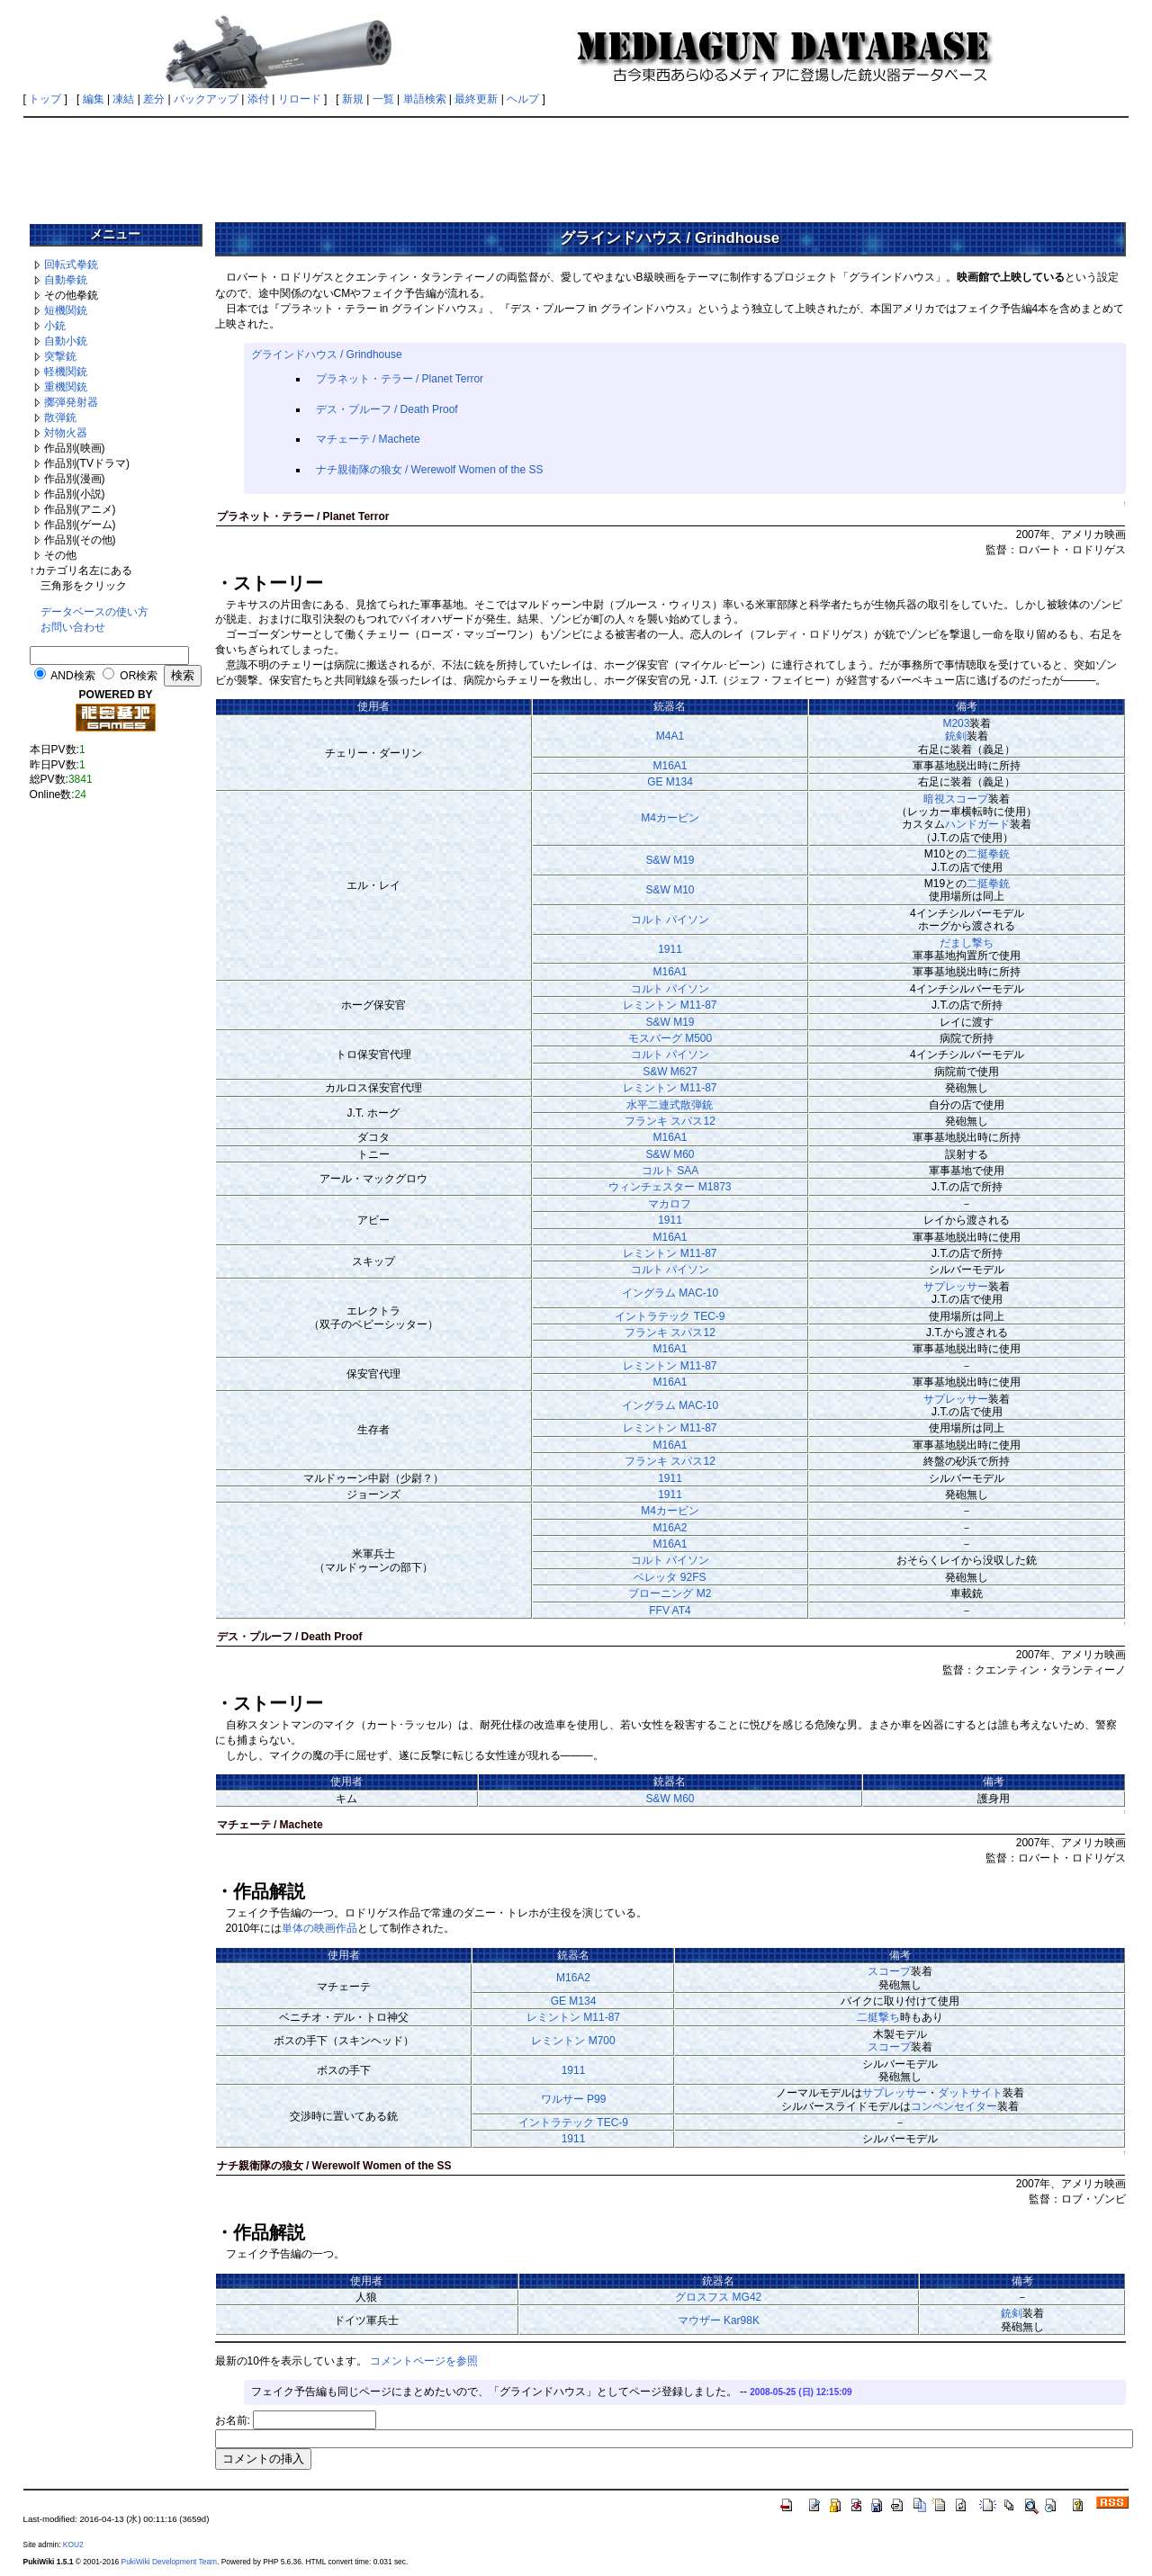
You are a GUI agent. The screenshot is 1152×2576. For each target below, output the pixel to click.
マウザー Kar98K (719, 2320)
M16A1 (669, 765)
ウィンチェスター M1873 (669, 1186)
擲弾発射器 (71, 402)
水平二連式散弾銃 (669, 1105)
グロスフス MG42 (718, 2297)
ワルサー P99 (574, 2099)
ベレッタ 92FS (670, 1577)
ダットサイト (970, 2093)
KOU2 (73, 2544)
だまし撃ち (967, 943)
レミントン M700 (573, 2040)
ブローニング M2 (669, 1593)
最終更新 (476, 99)
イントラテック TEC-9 (669, 1316)
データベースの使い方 (94, 612)
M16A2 (669, 1527)
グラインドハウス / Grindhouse (326, 354)
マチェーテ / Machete (368, 439)
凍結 (123, 99)
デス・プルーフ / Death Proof (387, 409)
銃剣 (956, 736)
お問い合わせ (72, 627)
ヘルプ (523, 99)
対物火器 (65, 432)
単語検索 (424, 99)
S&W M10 (669, 890)
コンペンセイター (954, 2106)
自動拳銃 (65, 280)
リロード (299, 99)
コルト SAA (670, 1170)
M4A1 (670, 736)
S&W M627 (670, 1071)
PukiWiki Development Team (169, 2561)
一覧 (383, 99)
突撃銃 (60, 356)
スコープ (889, 1971)
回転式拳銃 (71, 264)
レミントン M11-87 (669, 1005)
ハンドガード (977, 824)
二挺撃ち (878, 2017)
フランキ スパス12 (670, 1121)
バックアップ (206, 99)
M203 (955, 723)
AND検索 (72, 675)
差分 (154, 99)
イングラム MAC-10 (670, 1293)
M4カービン (670, 818)
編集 (93, 99)
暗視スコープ (955, 799)
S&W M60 (669, 1154)
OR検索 (139, 675)
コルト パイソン (670, 919)
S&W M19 (669, 860)
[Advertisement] (576, 163)
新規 (353, 99)
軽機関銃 (65, 371)
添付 (258, 99)
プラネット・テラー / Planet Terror (399, 378)
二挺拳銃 (988, 854)
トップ (45, 99)
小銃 (55, 325)
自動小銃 (65, 341)
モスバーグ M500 (670, 1038)
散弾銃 (60, 417)
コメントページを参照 (424, 2361)
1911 (670, 949)
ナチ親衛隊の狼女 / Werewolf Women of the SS (430, 469)
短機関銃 (65, 310)
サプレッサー (955, 1286)
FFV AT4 (669, 1610)
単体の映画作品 (319, 1928)
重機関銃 (65, 387)
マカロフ (669, 1204)
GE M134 (670, 782)
